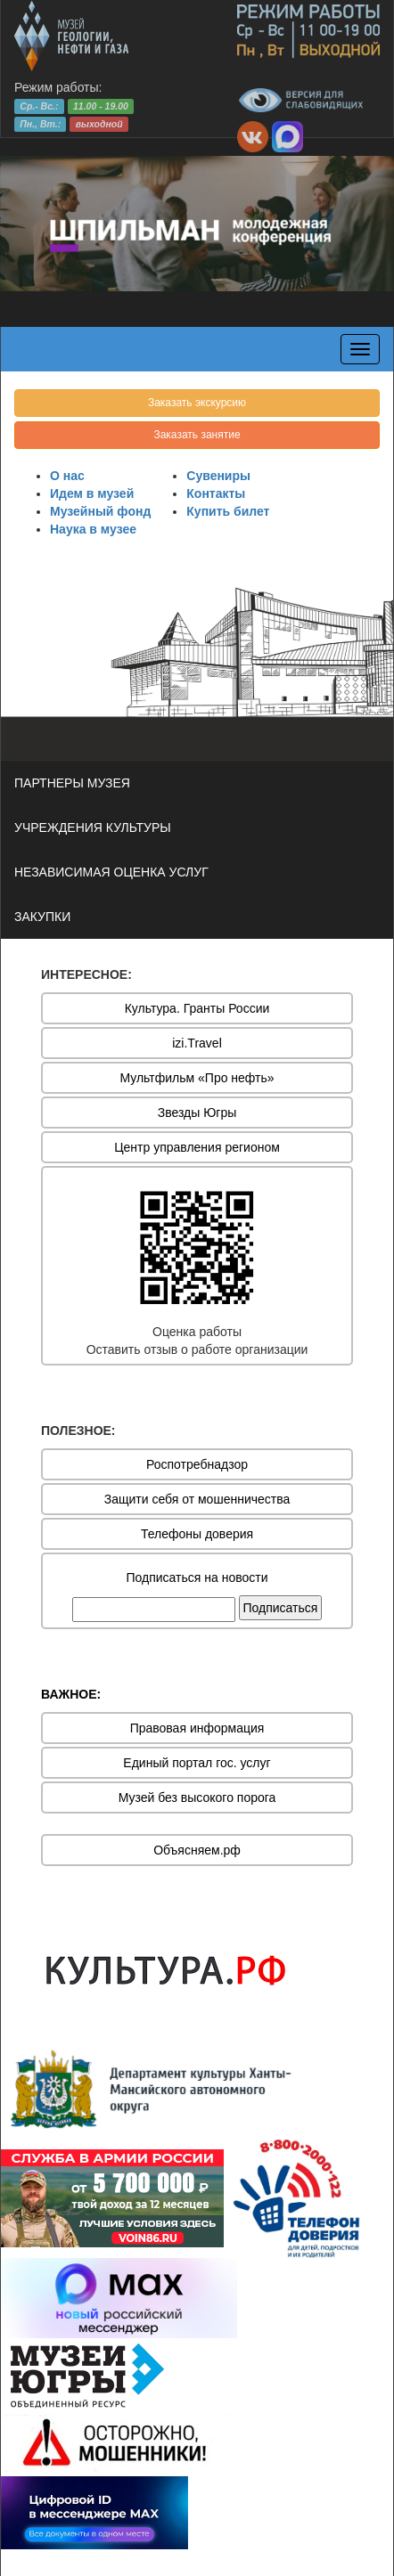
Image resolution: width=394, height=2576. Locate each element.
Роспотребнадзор (197, 1464)
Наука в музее (93, 529)
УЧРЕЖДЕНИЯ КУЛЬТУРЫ (92, 827)
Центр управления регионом (197, 1147)
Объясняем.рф (197, 1850)
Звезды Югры (197, 1112)
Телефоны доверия (197, 1534)
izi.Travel (197, 1043)
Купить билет (227, 511)
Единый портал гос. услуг (196, 1763)
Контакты (215, 493)
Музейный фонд (100, 511)
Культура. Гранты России (197, 1008)
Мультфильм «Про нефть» (196, 1078)
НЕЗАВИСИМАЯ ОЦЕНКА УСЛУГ (111, 872)
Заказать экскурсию (197, 402)
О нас (67, 476)
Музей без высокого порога (197, 1797)
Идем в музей (92, 493)
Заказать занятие (196, 434)
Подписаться (280, 1608)
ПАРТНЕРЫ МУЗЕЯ (72, 783)
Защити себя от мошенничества (197, 1499)
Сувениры (218, 476)
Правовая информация (197, 1728)
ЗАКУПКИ (42, 916)
